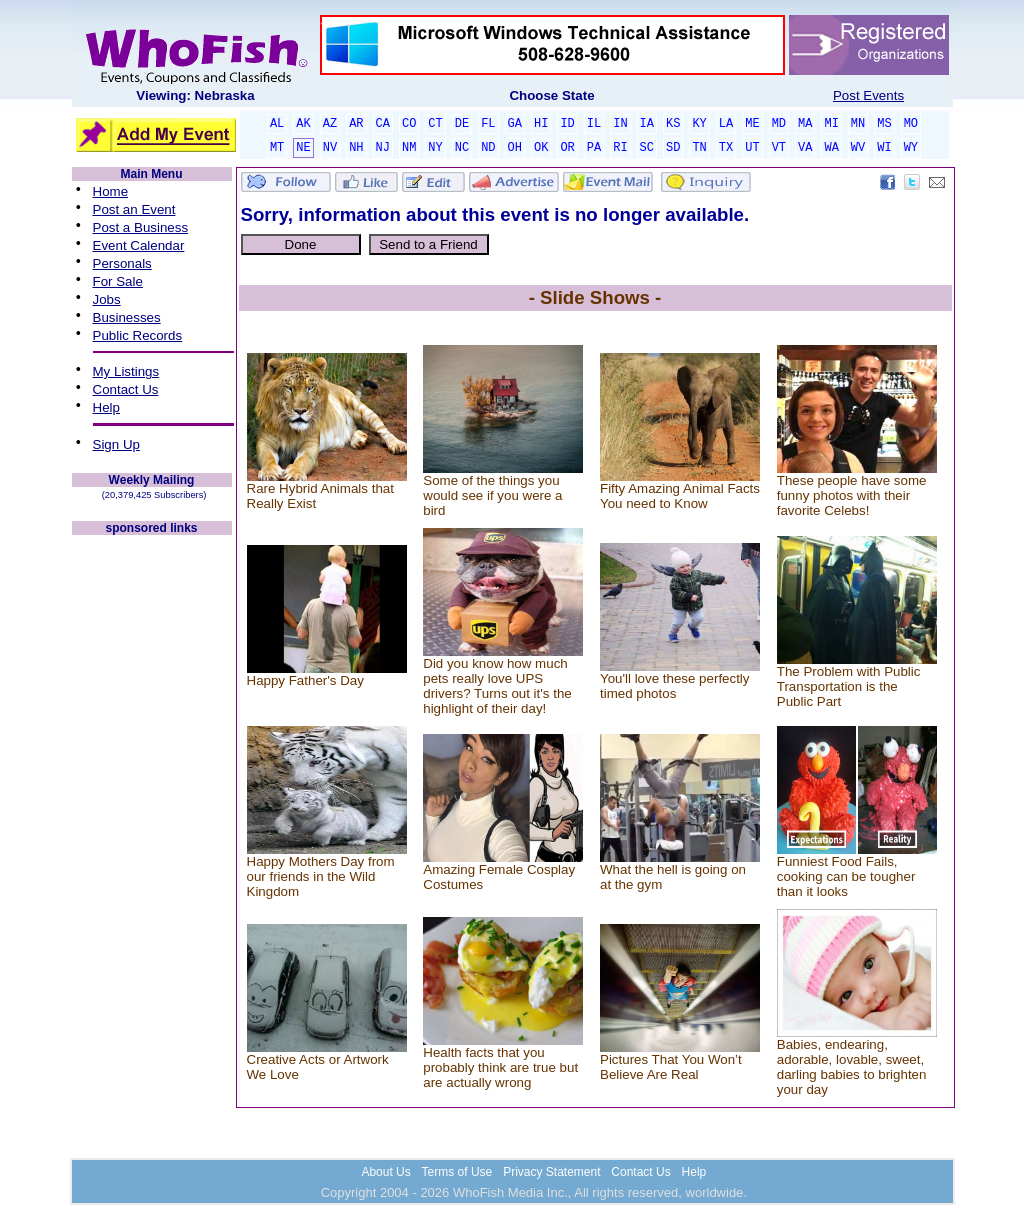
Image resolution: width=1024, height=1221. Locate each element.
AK (303, 124)
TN (699, 148)
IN (620, 124)
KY (699, 124)
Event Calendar (139, 245)
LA (726, 124)
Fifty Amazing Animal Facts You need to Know (680, 496)
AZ (330, 124)
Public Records (138, 335)
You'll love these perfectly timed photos (675, 686)
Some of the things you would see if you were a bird (492, 495)
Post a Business (141, 227)
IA (647, 124)
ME (752, 124)
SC (647, 148)
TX (726, 148)
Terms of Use (457, 1172)
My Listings (126, 371)
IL (594, 124)
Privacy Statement (551, 1172)
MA (805, 124)
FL (488, 124)
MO (911, 124)
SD (673, 148)
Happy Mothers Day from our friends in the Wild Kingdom (321, 876)
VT (779, 148)
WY (911, 148)
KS (673, 124)
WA (831, 148)
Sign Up (116, 444)
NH (356, 148)
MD (779, 124)
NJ (383, 148)
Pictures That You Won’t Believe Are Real (671, 1067)
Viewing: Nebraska (195, 95)
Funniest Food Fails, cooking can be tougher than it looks (846, 876)
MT (277, 148)
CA (383, 124)
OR (567, 148)
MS (884, 124)
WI (884, 148)
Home (111, 191)
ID (567, 124)
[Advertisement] (152, 838)
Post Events (868, 95)
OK (541, 148)
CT (435, 124)
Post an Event (134, 209)
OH (515, 148)
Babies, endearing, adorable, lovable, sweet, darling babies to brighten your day (852, 1067)
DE (462, 124)
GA (515, 124)
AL (277, 124)
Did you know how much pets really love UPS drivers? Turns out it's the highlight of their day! (497, 686)
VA (805, 148)
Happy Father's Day (305, 680)
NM (409, 148)
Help (106, 407)
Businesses (127, 317)
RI (620, 148)
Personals (122, 263)
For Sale (118, 281)
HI (541, 124)
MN (858, 124)
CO (409, 124)
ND (488, 148)
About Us (385, 1172)
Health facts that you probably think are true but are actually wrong (500, 1067)
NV (330, 148)
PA (594, 148)
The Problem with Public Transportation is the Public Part (849, 686)
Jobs (107, 299)
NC (462, 148)
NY (435, 148)
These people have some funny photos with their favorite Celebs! (852, 495)
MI (831, 124)
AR (356, 124)
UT (752, 148)
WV (858, 148)
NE (303, 148)
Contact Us (126, 389)
